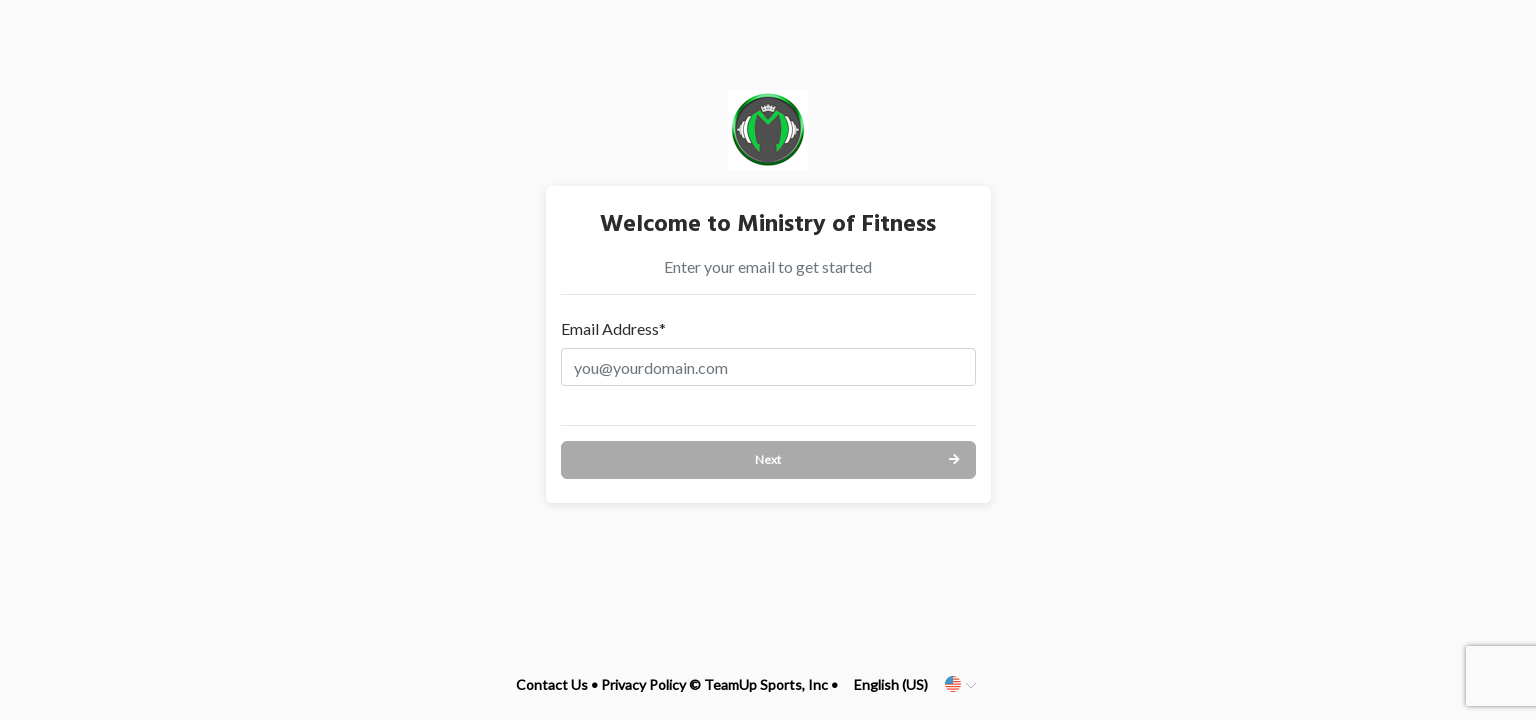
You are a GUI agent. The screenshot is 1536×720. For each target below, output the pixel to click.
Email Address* (613, 328)
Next (768, 459)
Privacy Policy (643, 684)
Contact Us (552, 684)
